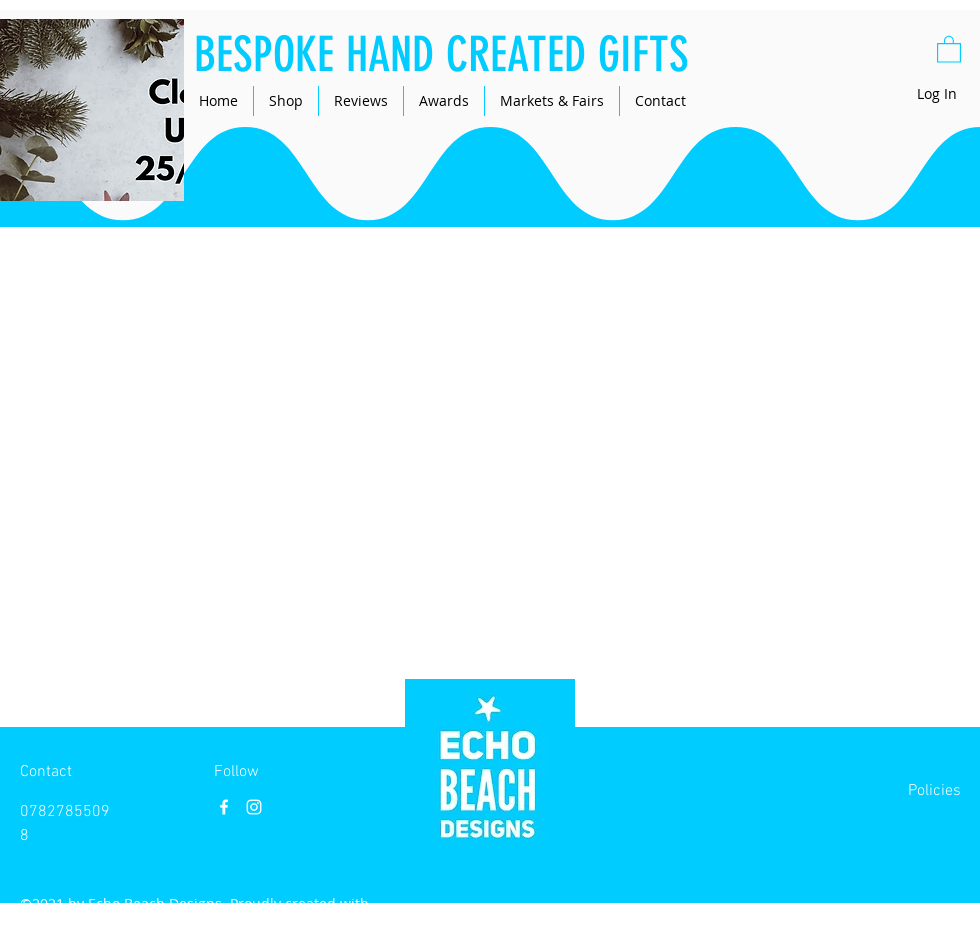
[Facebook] (224, 807)
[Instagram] (254, 807)
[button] (949, 48)
